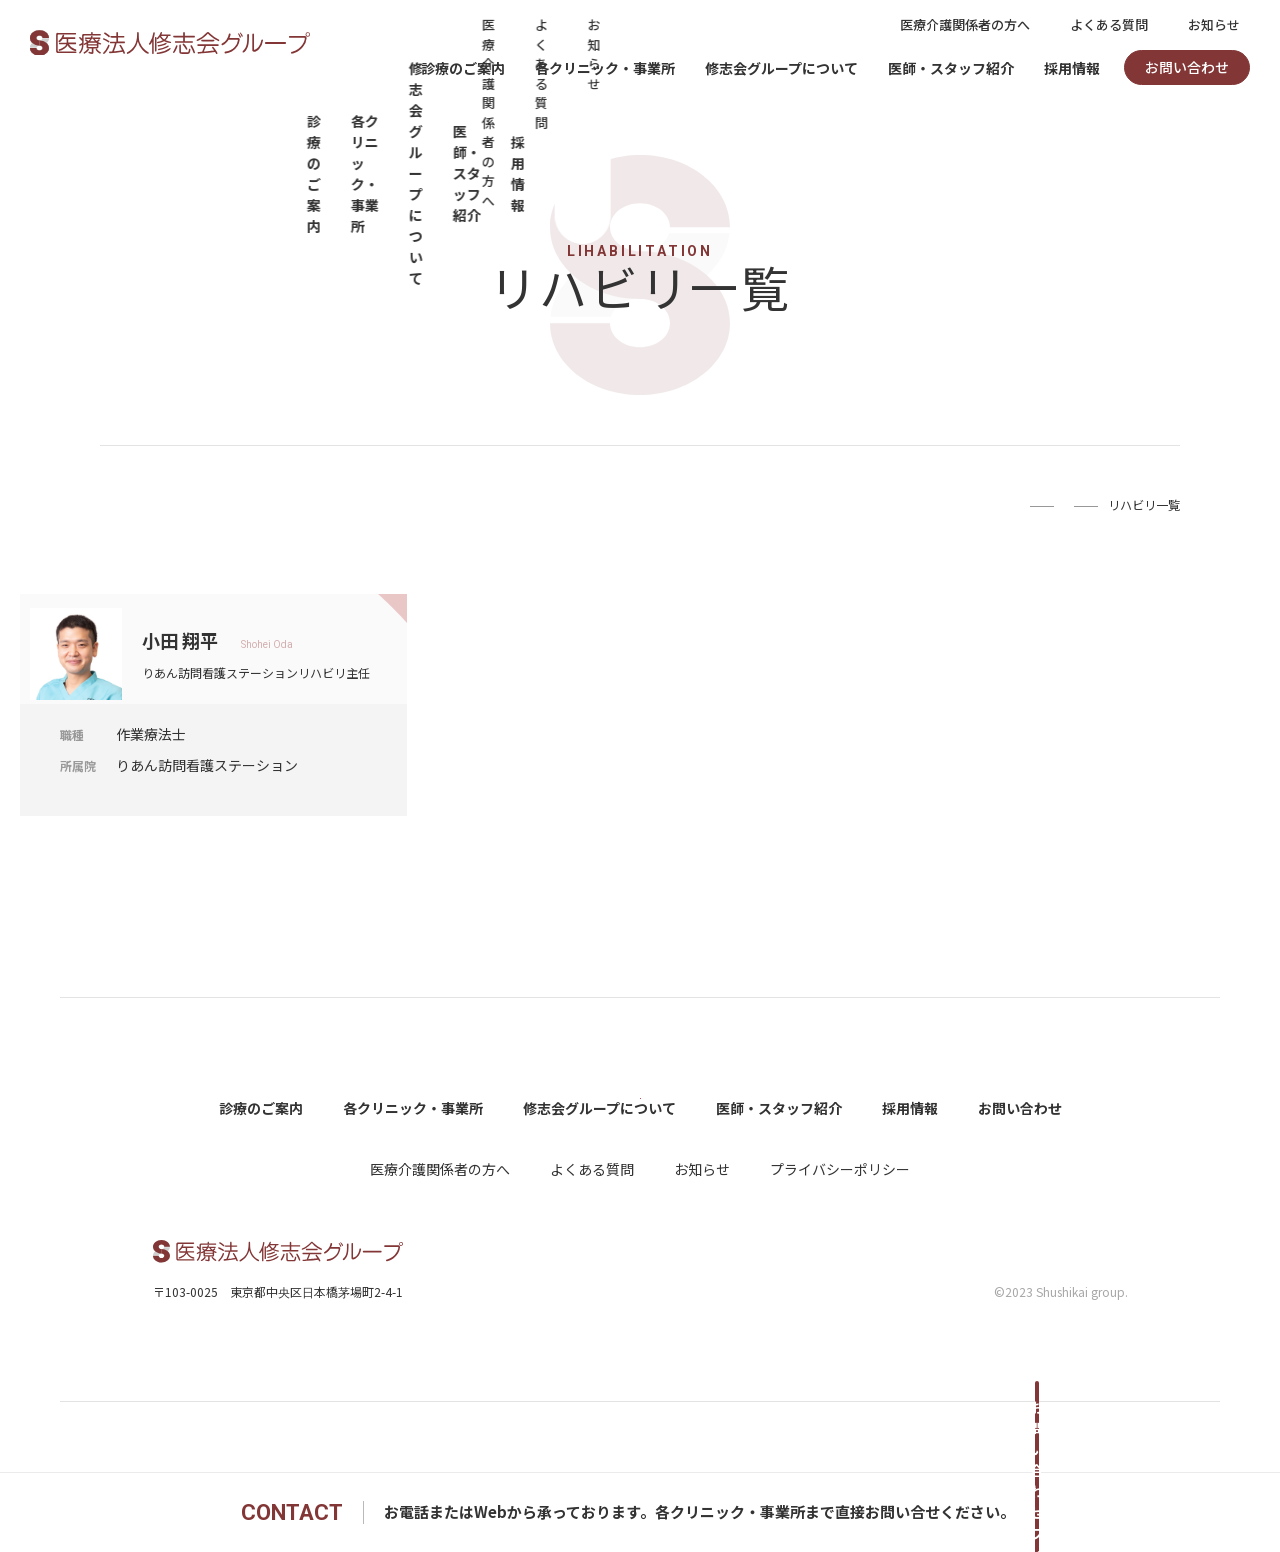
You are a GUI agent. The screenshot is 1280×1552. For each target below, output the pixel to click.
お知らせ (1214, 24)
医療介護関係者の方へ (965, 24)
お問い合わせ (1187, 67)
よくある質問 (1109, 24)
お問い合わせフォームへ (1035, 1512)
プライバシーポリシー (840, 1239)
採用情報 (1072, 68)
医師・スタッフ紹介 (951, 68)
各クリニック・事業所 (605, 68)
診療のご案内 (463, 68)
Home (885, 504)
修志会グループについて (781, 68)
